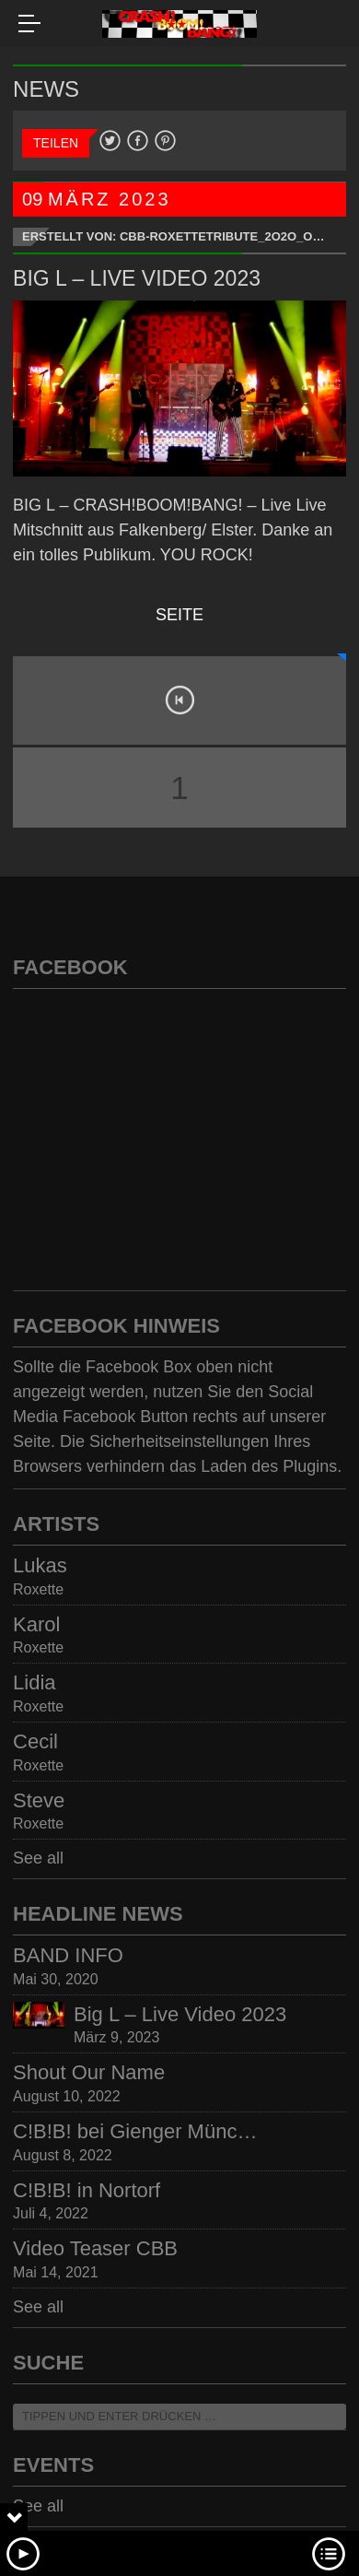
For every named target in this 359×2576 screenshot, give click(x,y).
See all (38, 1858)
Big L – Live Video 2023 (137, 278)
